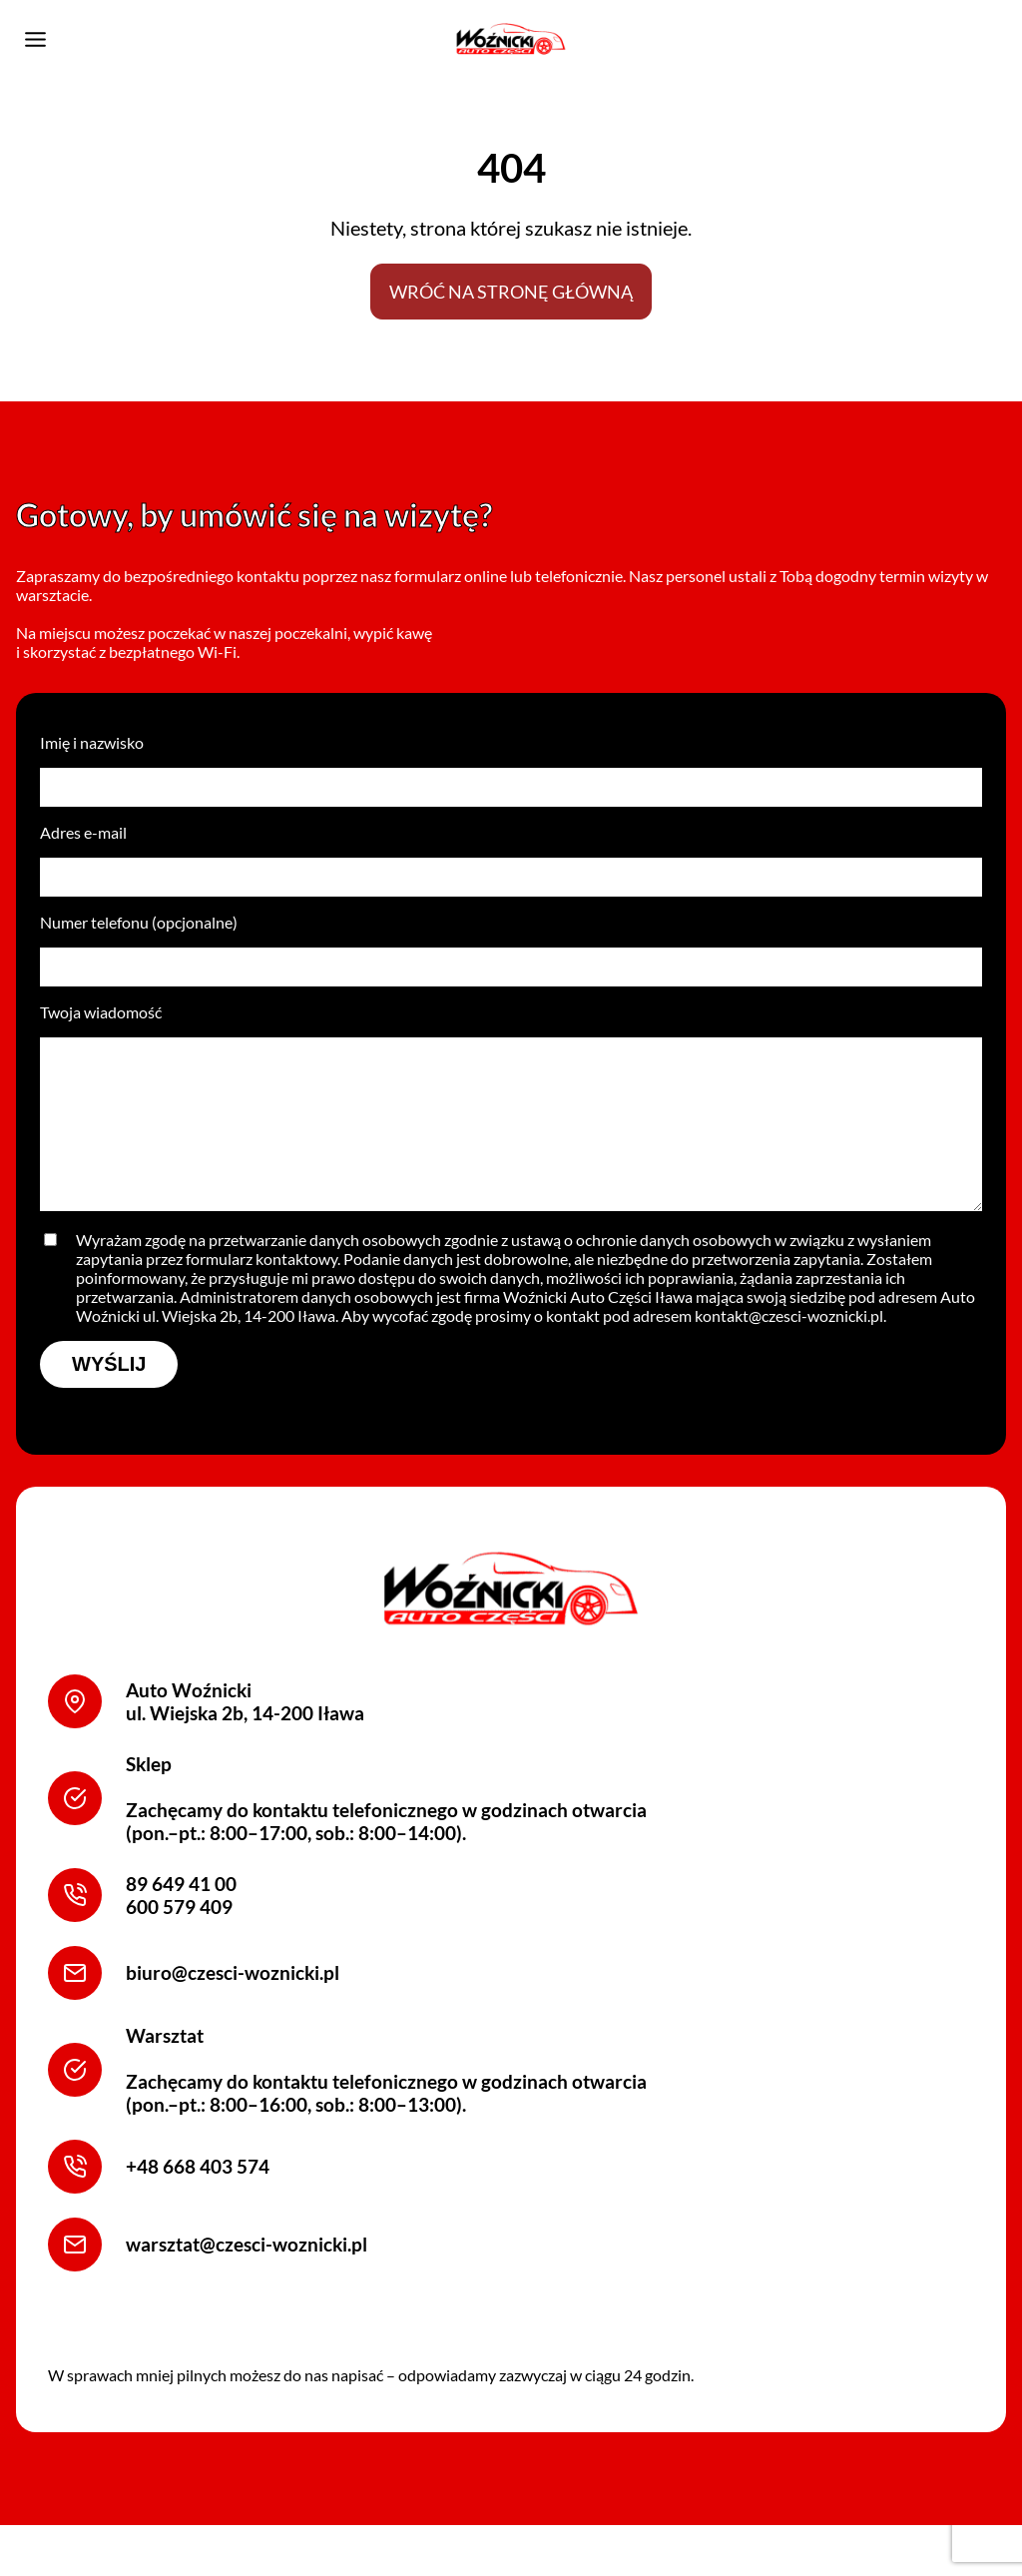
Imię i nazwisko (511, 780)
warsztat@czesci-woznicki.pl (246, 2284)
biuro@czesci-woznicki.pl (232, 2013)
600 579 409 (179, 1946)
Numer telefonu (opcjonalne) (511, 959)
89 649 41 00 (181, 1923)
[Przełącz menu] (35, 39)
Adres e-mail (511, 870)
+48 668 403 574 (197, 2207)
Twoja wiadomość (511, 1133)
